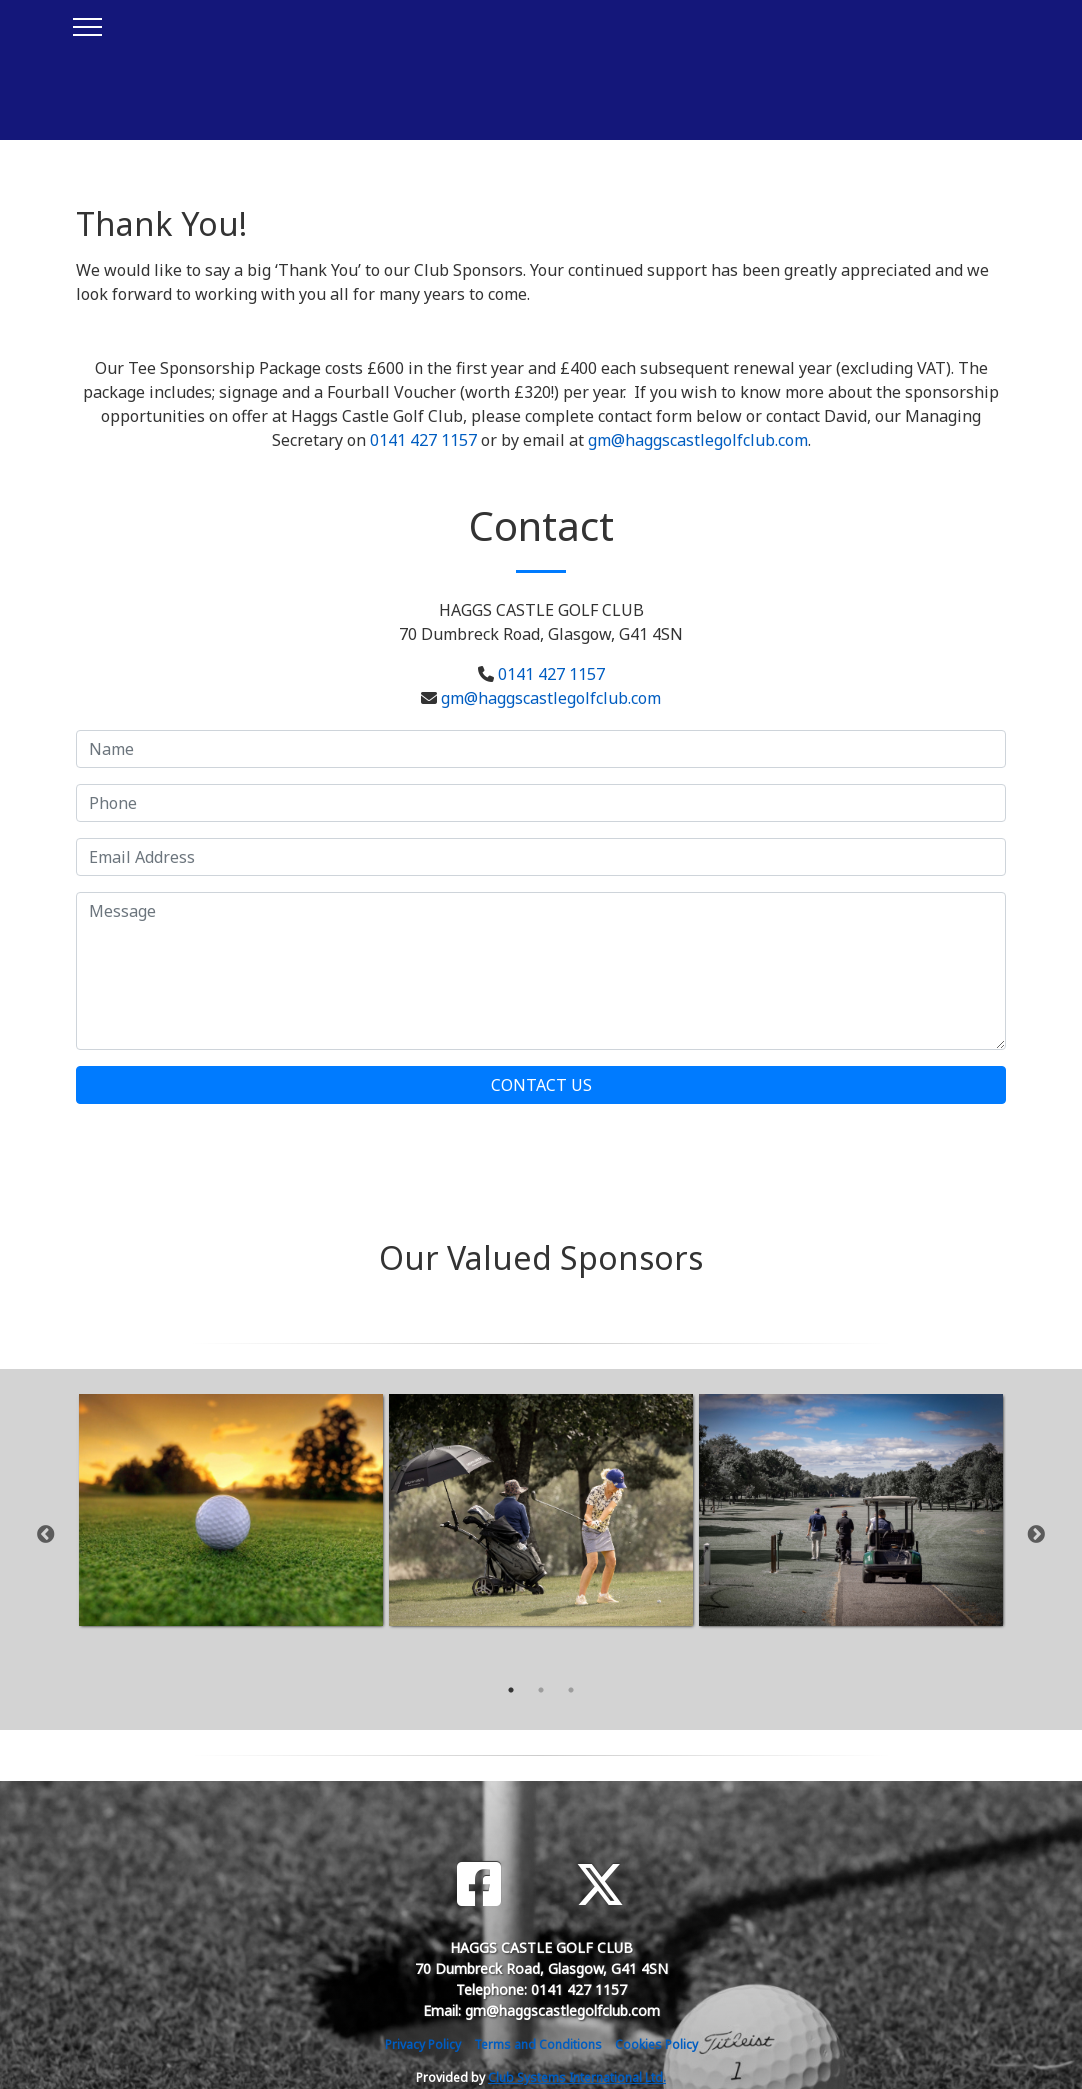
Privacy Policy (423, 2044)
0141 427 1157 (423, 440)
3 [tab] (571, 1690)
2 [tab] (541, 1690)
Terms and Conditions (538, 2044)
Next (1036, 1535)
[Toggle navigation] (86, 24)
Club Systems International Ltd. (577, 2077)
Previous (46, 1535)
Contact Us (541, 1085)
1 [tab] (511, 1690)
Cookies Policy (656, 2044)
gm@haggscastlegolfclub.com (698, 440)
